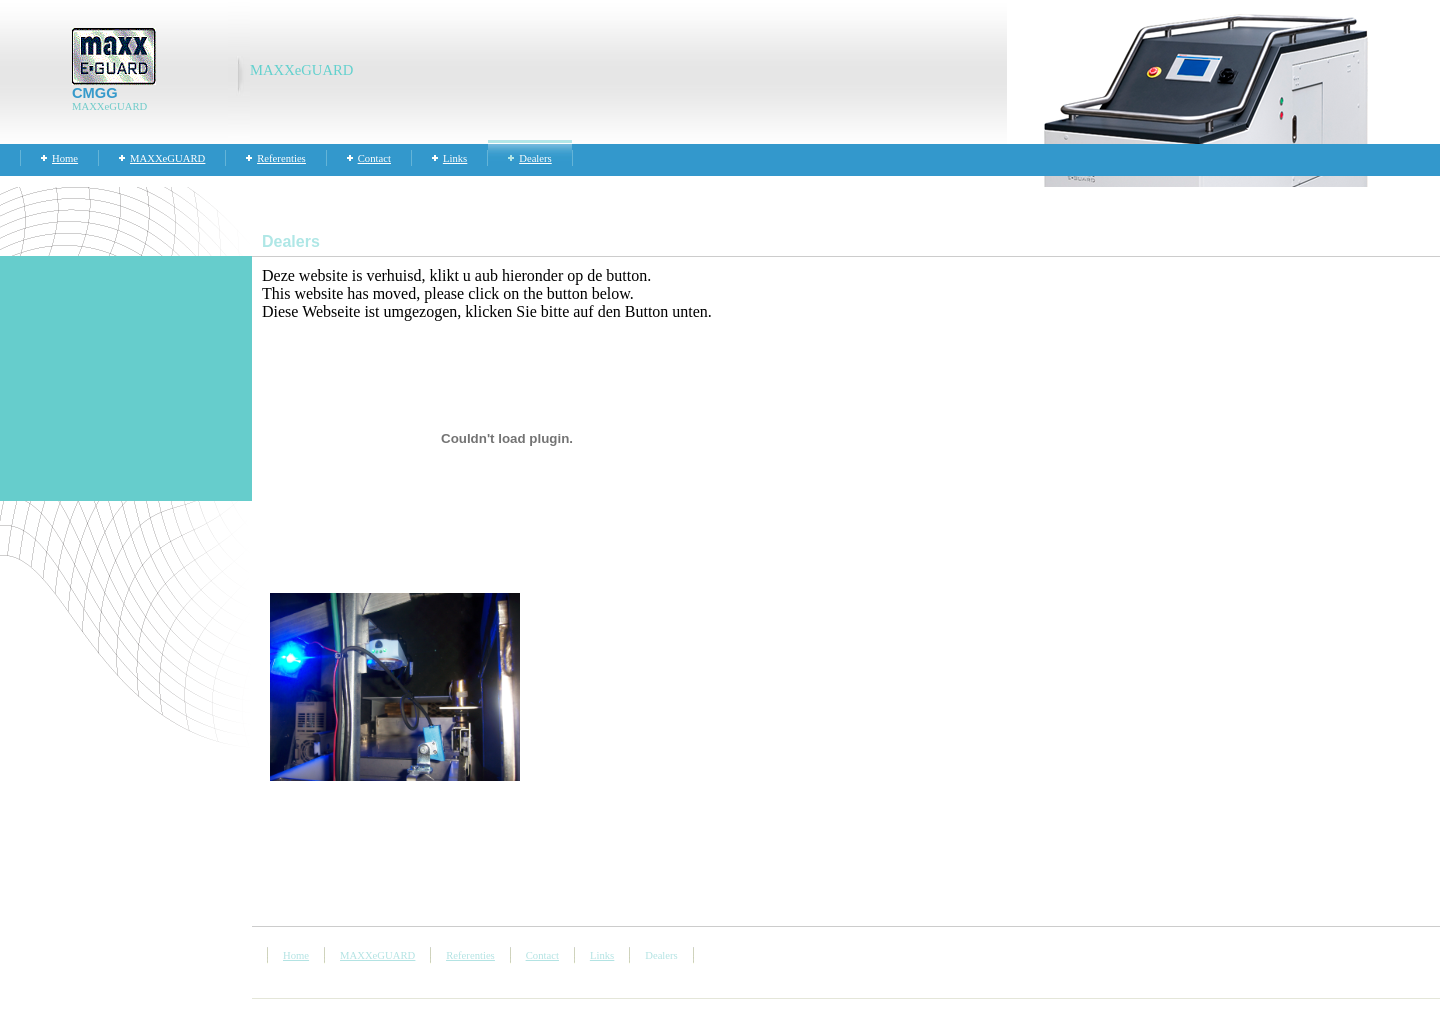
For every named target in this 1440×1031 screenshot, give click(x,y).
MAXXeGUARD (167, 158)
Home (65, 158)
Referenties (281, 158)
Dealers (535, 158)
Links (455, 158)
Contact (374, 158)
